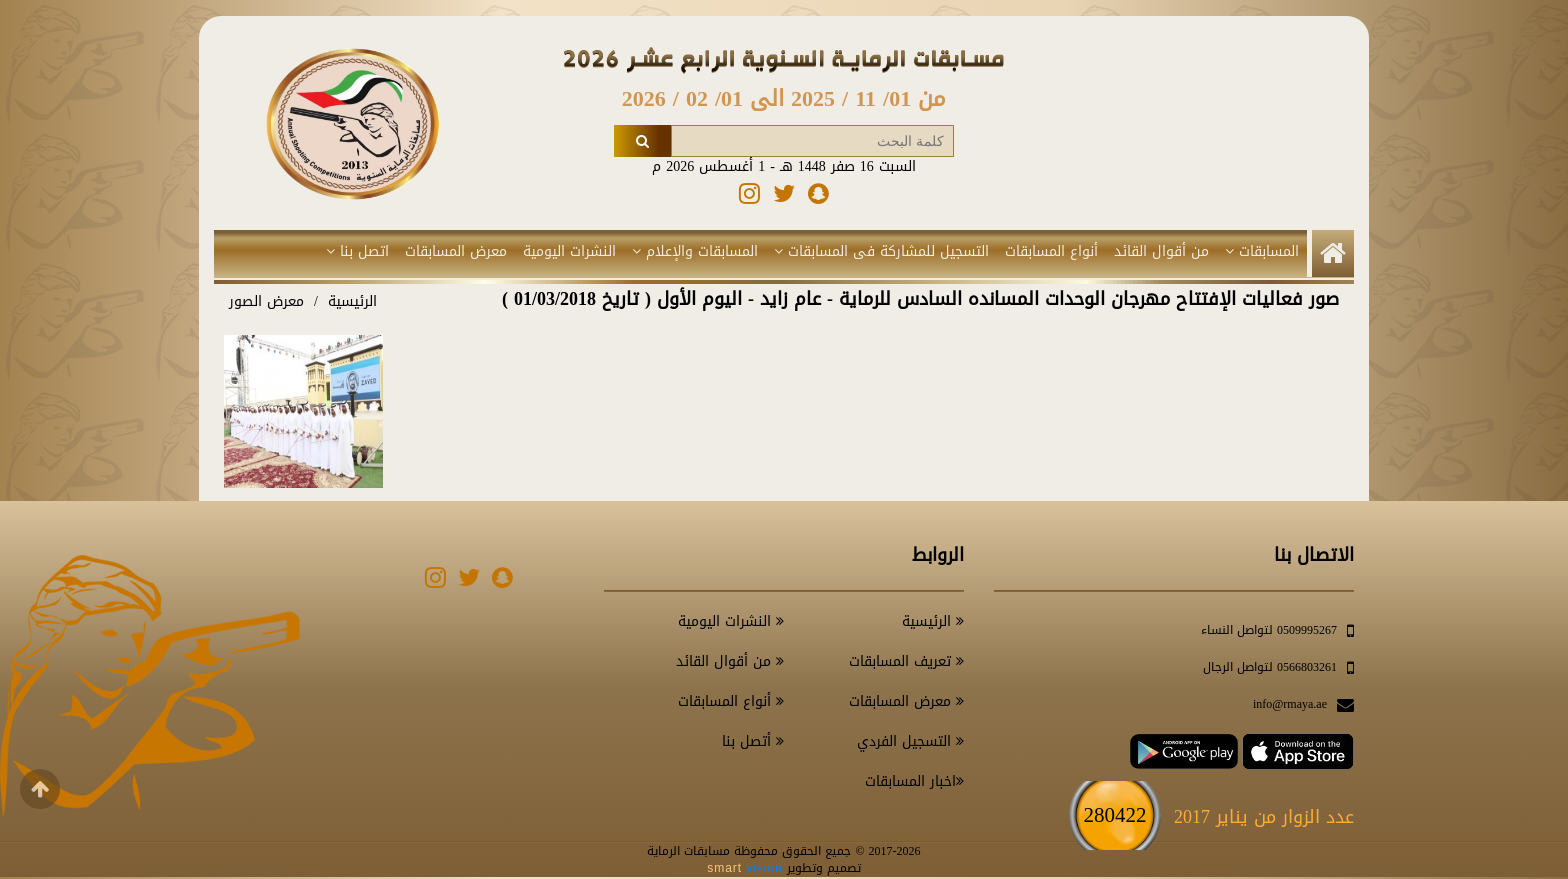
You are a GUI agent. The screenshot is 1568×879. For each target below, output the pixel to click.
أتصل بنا (753, 741)
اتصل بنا (357, 252)
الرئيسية (352, 301)
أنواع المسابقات (1051, 252)
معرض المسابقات (456, 252)
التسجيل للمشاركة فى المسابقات (881, 252)
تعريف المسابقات (906, 661)
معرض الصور (266, 301)
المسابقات (1262, 252)
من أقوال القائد (1161, 252)
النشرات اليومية (569, 252)
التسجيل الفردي (910, 741)
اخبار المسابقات (914, 781)
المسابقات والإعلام (695, 252)
